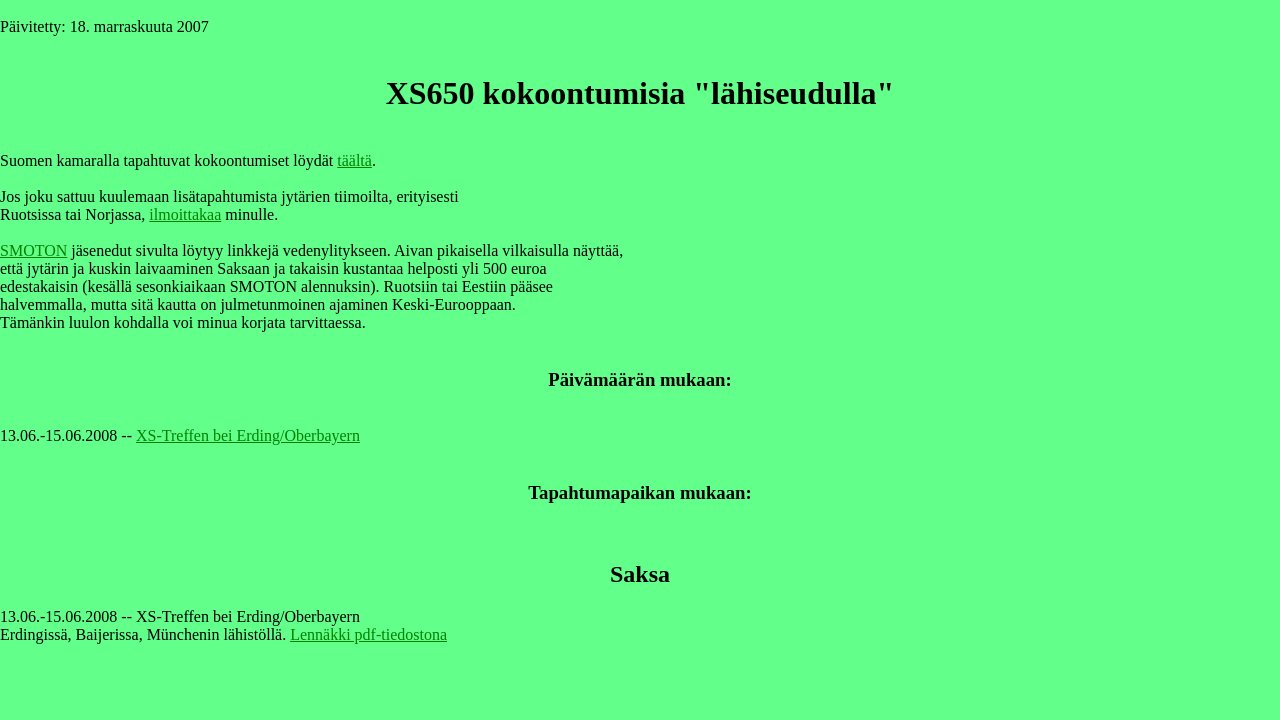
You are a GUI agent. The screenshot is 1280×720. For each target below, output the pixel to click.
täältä (354, 160)
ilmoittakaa (185, 214)
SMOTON (33, 250)
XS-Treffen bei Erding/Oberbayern (248, 435)
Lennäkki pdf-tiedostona (368, 634)
